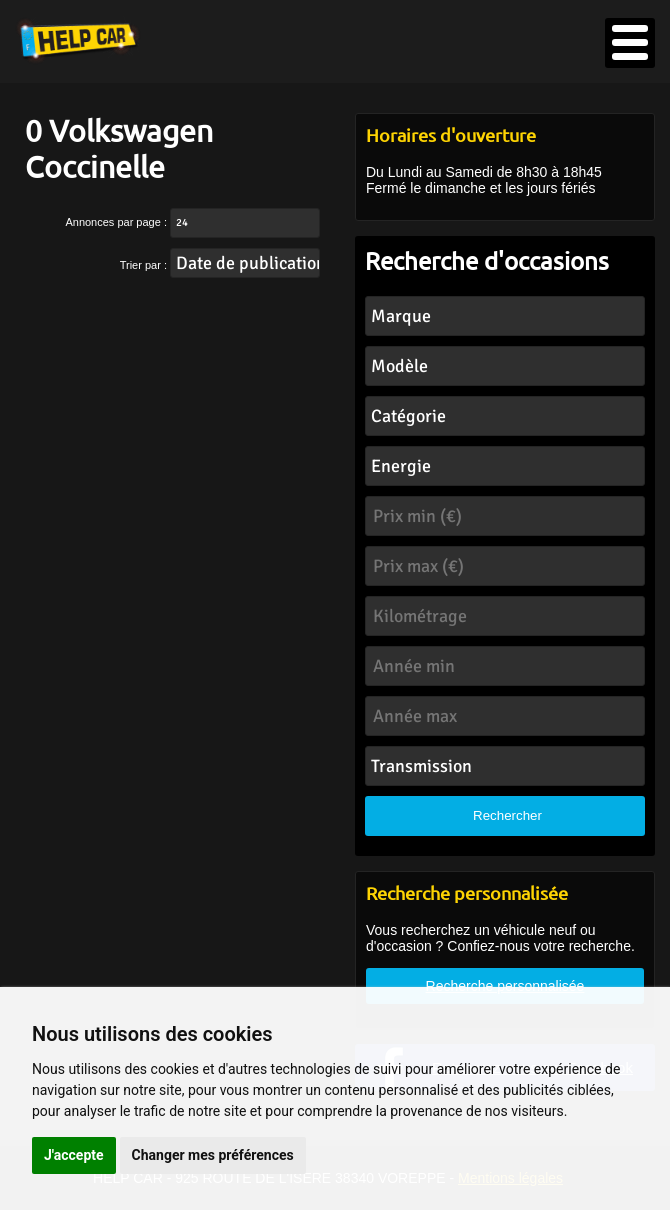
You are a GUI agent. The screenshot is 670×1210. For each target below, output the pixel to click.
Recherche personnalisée (505, 986)
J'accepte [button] (74, 1155)
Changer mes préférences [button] (213, 1155)
